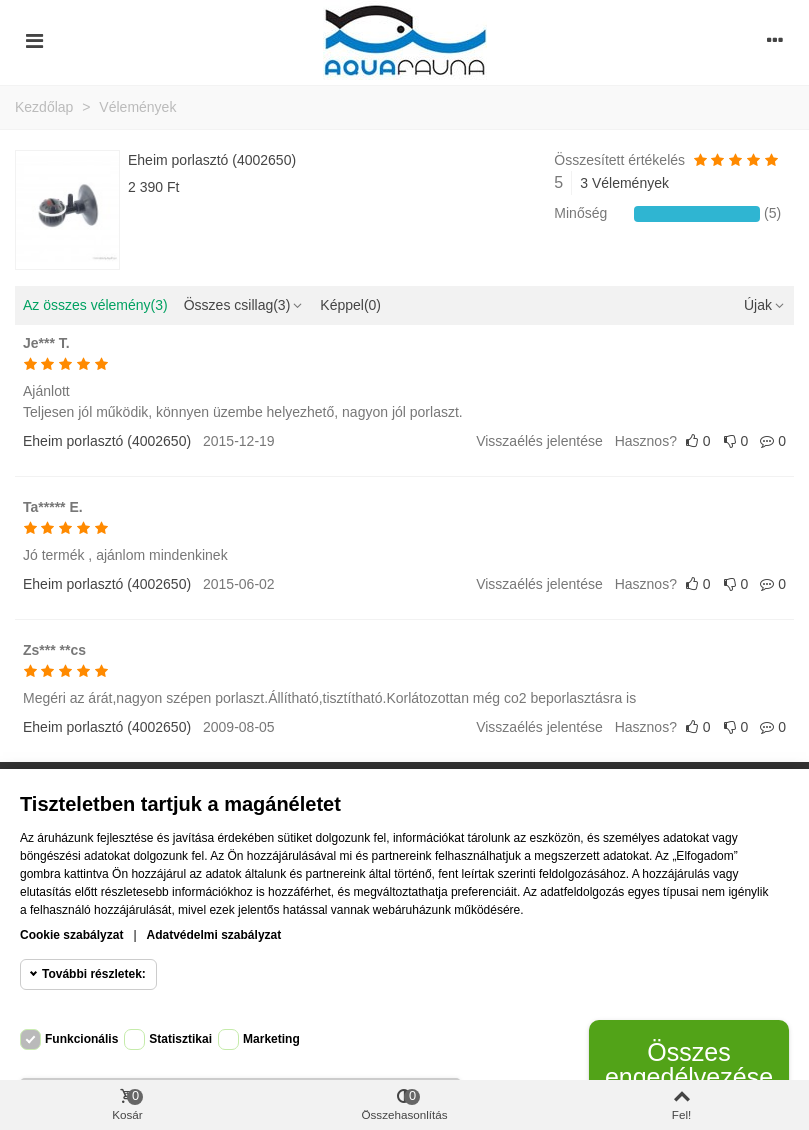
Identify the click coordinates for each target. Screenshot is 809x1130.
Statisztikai (180, 1039)
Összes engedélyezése (689, 1064)
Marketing (271, 1039)
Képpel (350, 305)
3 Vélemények (624, 183)
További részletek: (94, 974)
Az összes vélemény (95, 305)
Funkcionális (81, 1039)
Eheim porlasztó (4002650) (212, 160)
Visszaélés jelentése (539, 441)
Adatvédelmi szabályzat (214, 935)
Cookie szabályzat (71, 935)
